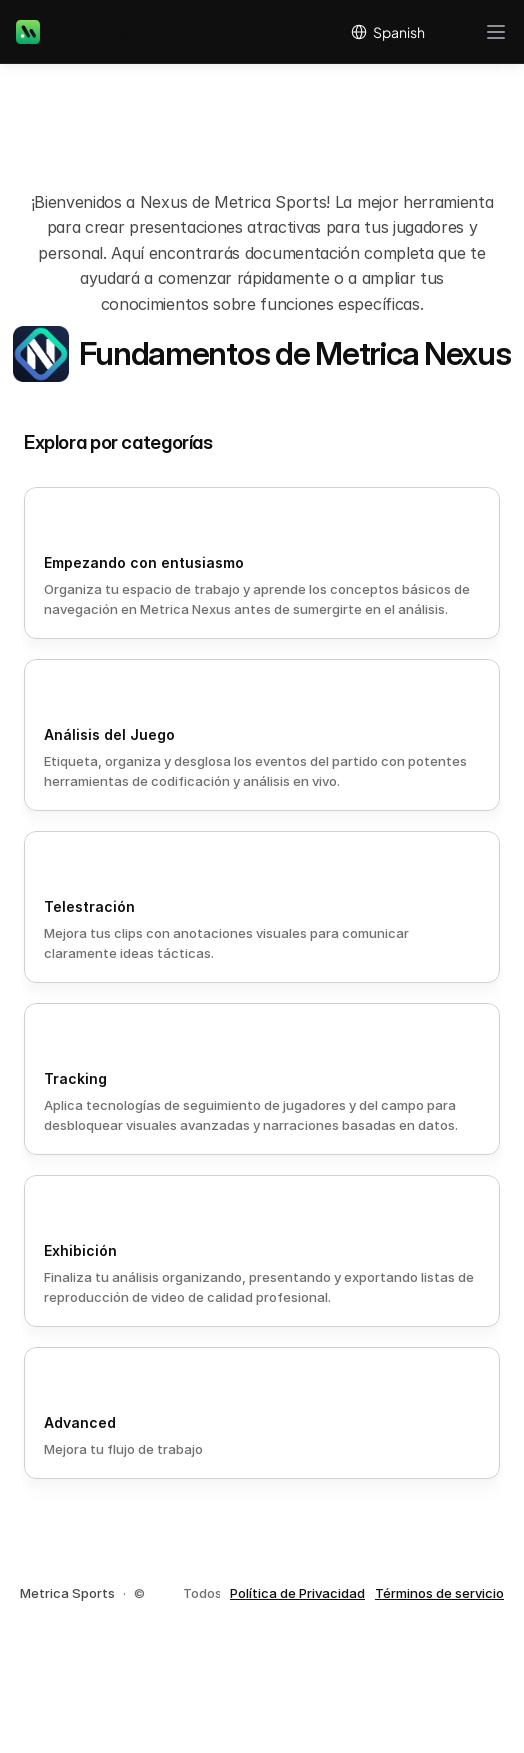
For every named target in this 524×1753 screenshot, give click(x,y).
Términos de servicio (439, 1593)
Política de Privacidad (297, 1593)
